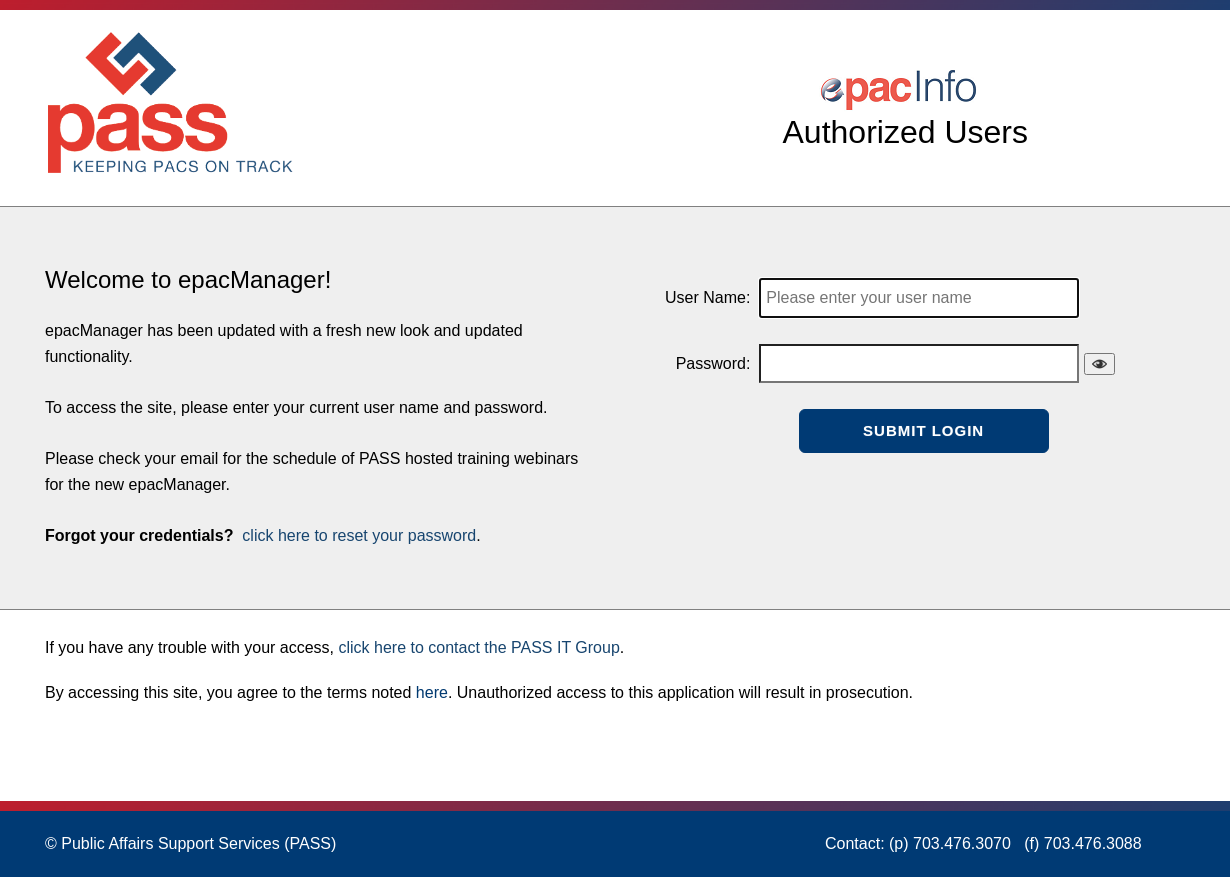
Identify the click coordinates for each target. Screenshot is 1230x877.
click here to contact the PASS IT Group (478, 647)
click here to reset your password (357, 535)
